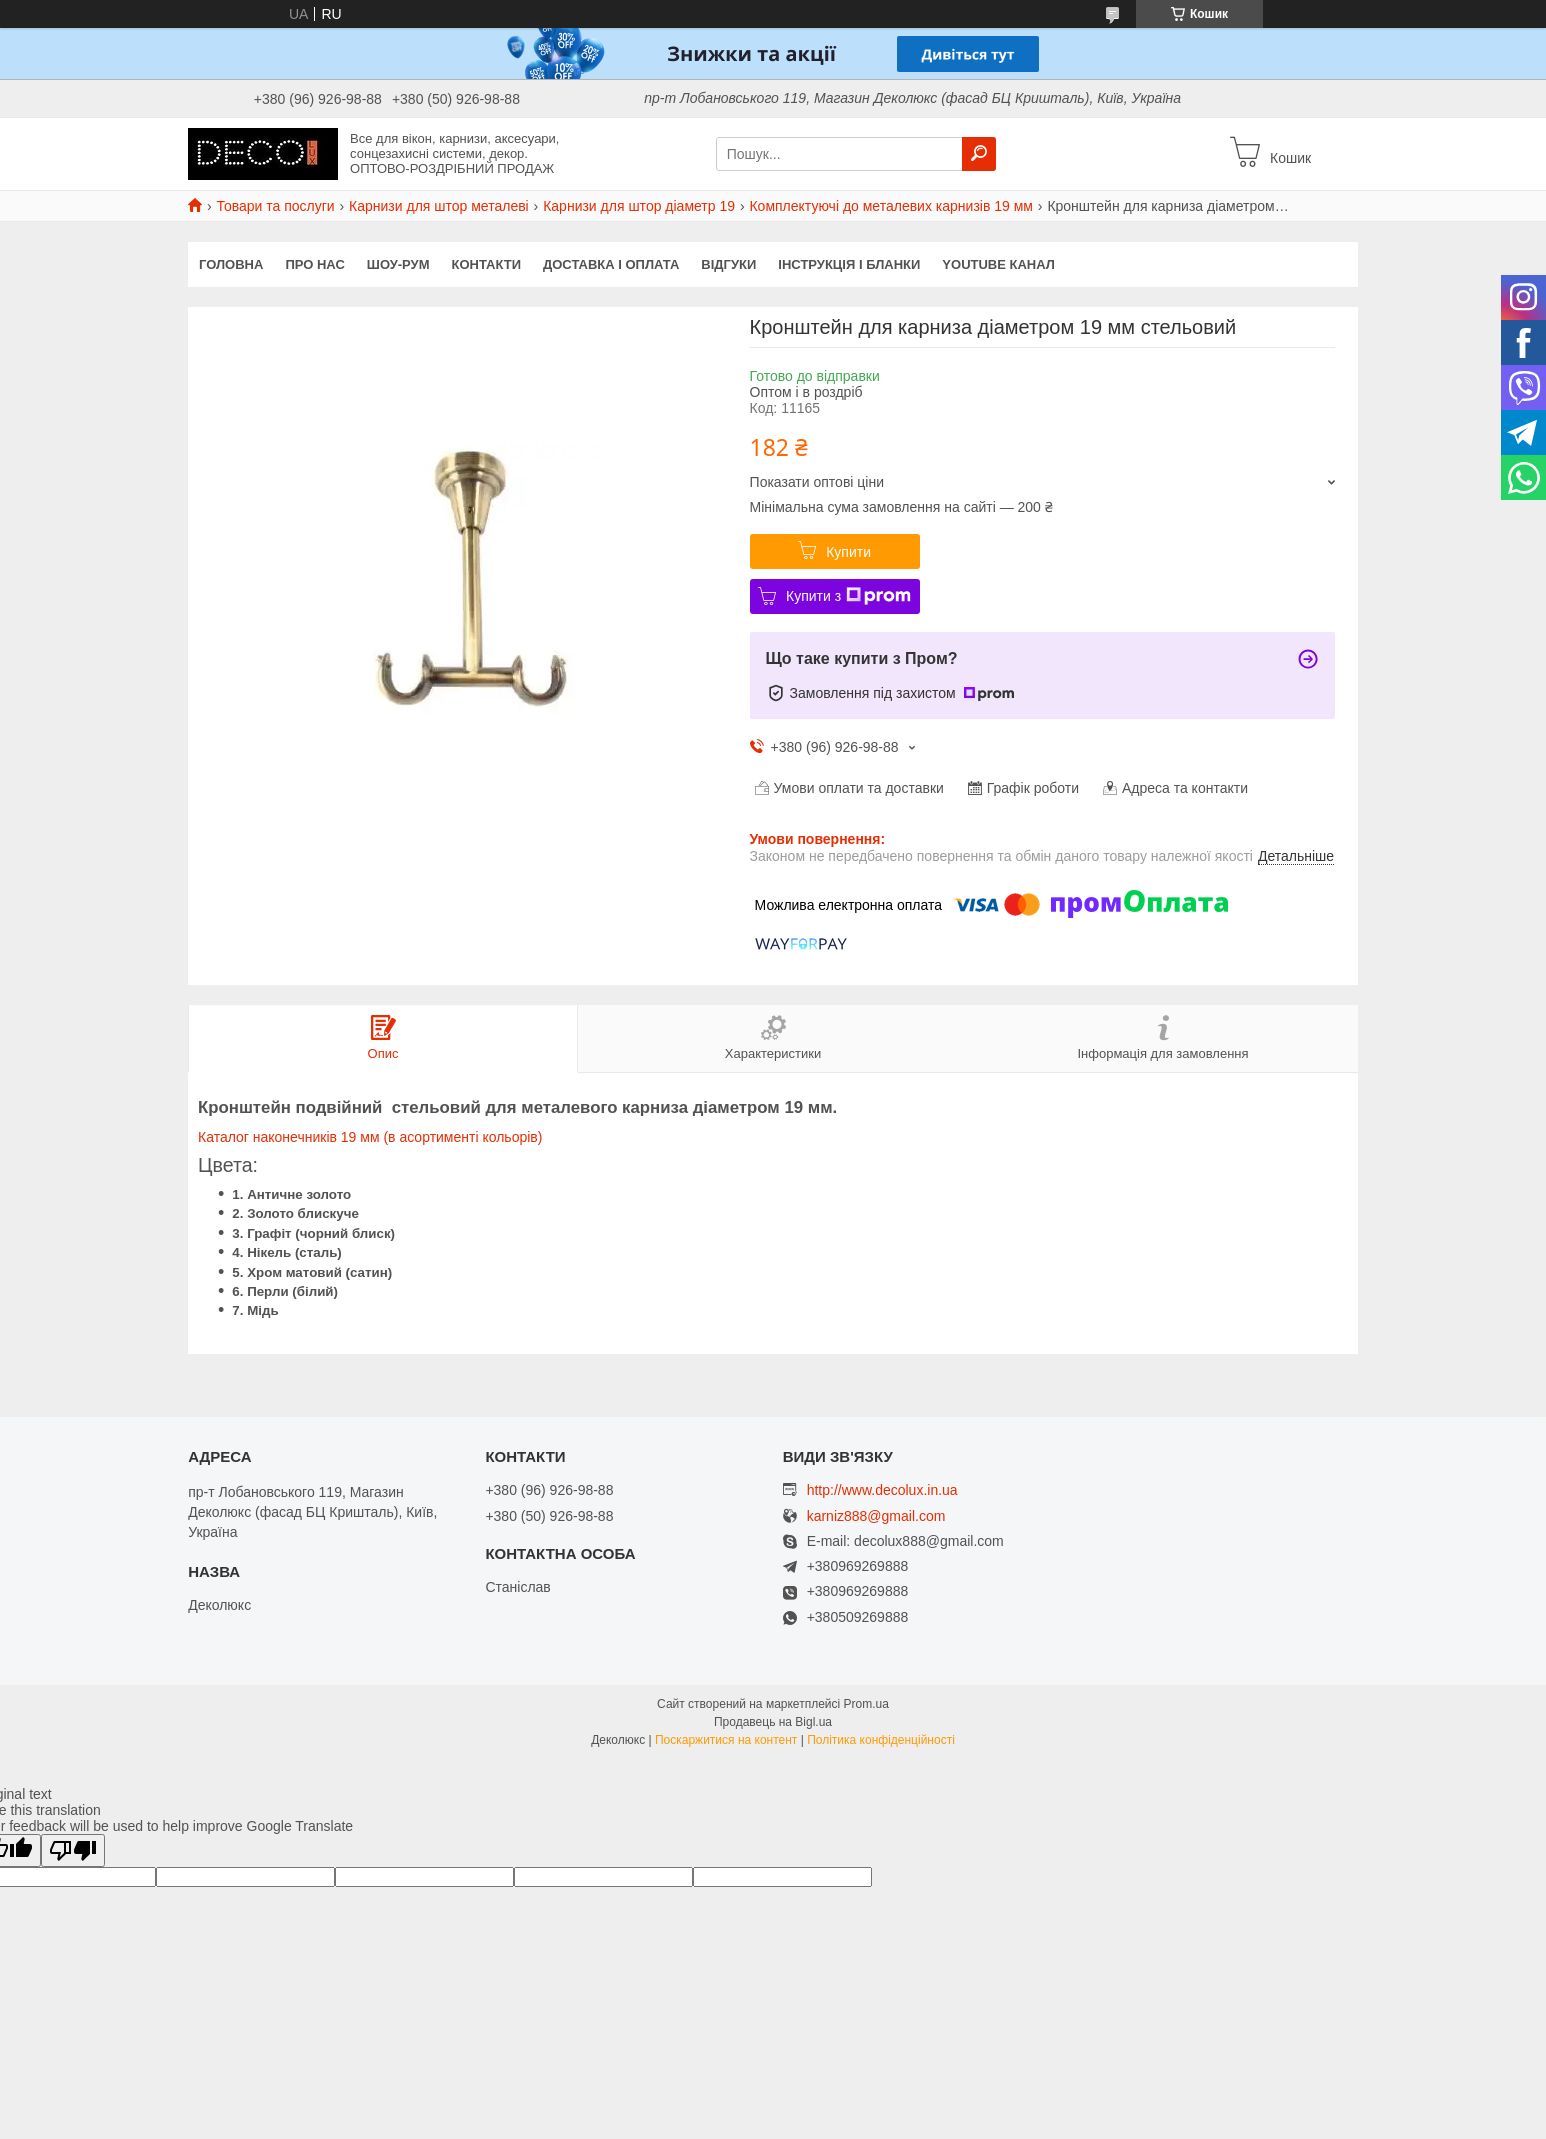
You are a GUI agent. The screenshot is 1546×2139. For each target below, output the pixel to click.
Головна (231, 264)
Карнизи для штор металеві (439, 206)
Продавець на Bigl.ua (773, 1722)
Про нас (314, 264)
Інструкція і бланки (849, 264)
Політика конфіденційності (881, 1740)
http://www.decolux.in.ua (882, 1490)
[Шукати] (979, 154)
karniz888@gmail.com (876, 1516)
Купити (848, 552)
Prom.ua (866, 1704)
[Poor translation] (73, 1850)
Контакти (487, 264)
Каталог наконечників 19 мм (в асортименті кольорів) (370, 1137)
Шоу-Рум (398, 264)
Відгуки (728, 264)
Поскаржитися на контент (726, 1740)
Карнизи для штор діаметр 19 (639, 206)
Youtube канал (998, 264)
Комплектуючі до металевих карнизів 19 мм (891, 206)
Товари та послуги (275, 206)
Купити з (848, 596)
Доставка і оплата (611, 264)
